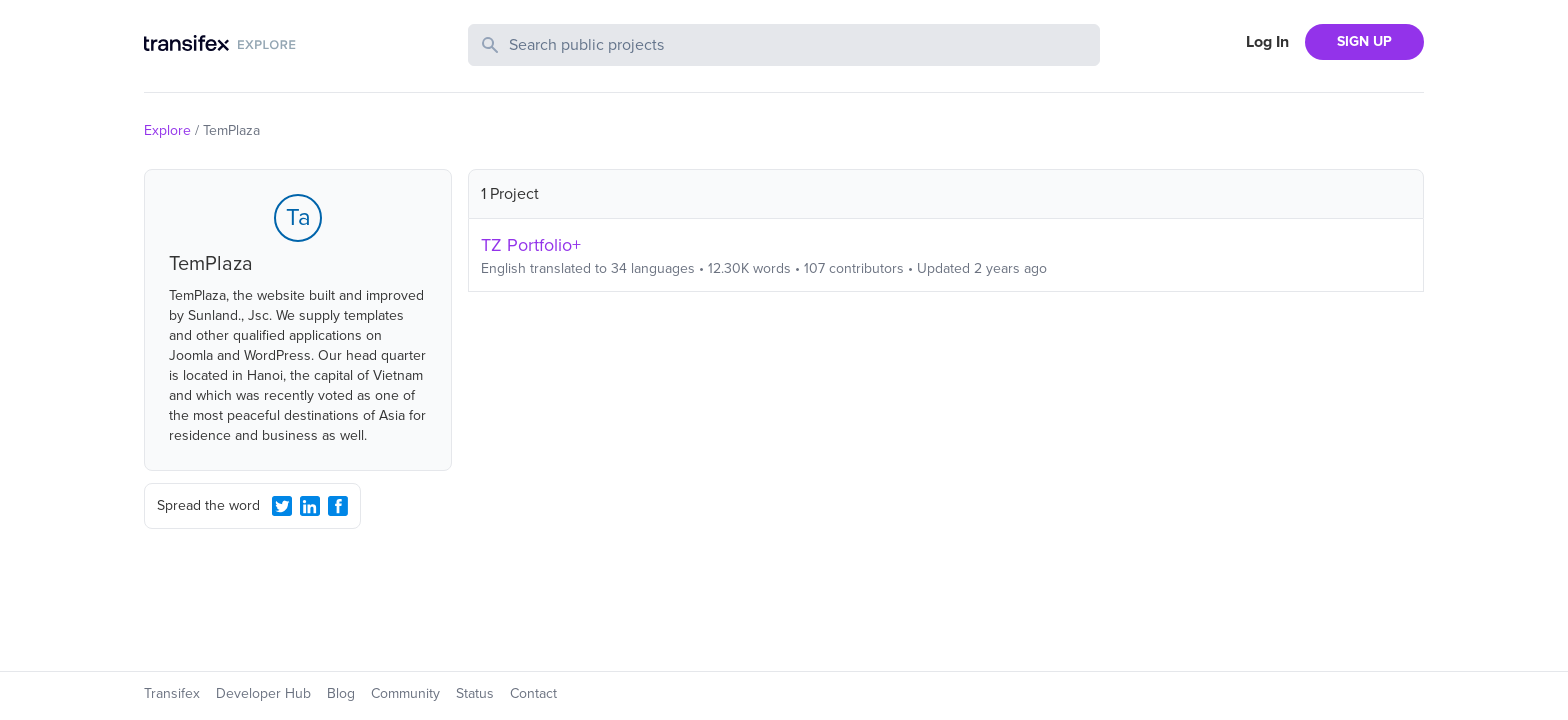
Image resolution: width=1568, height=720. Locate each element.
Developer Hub (263, 693)
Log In (1267, 42)
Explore (167, 130)
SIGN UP (1364, 41)
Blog (341, 693)
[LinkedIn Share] (310, 506)
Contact (533, 693)
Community (405, 693)
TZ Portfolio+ (531, 245)
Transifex (172, 693)
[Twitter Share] (282, 506)
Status (475, 693)
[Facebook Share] (338, 506)
